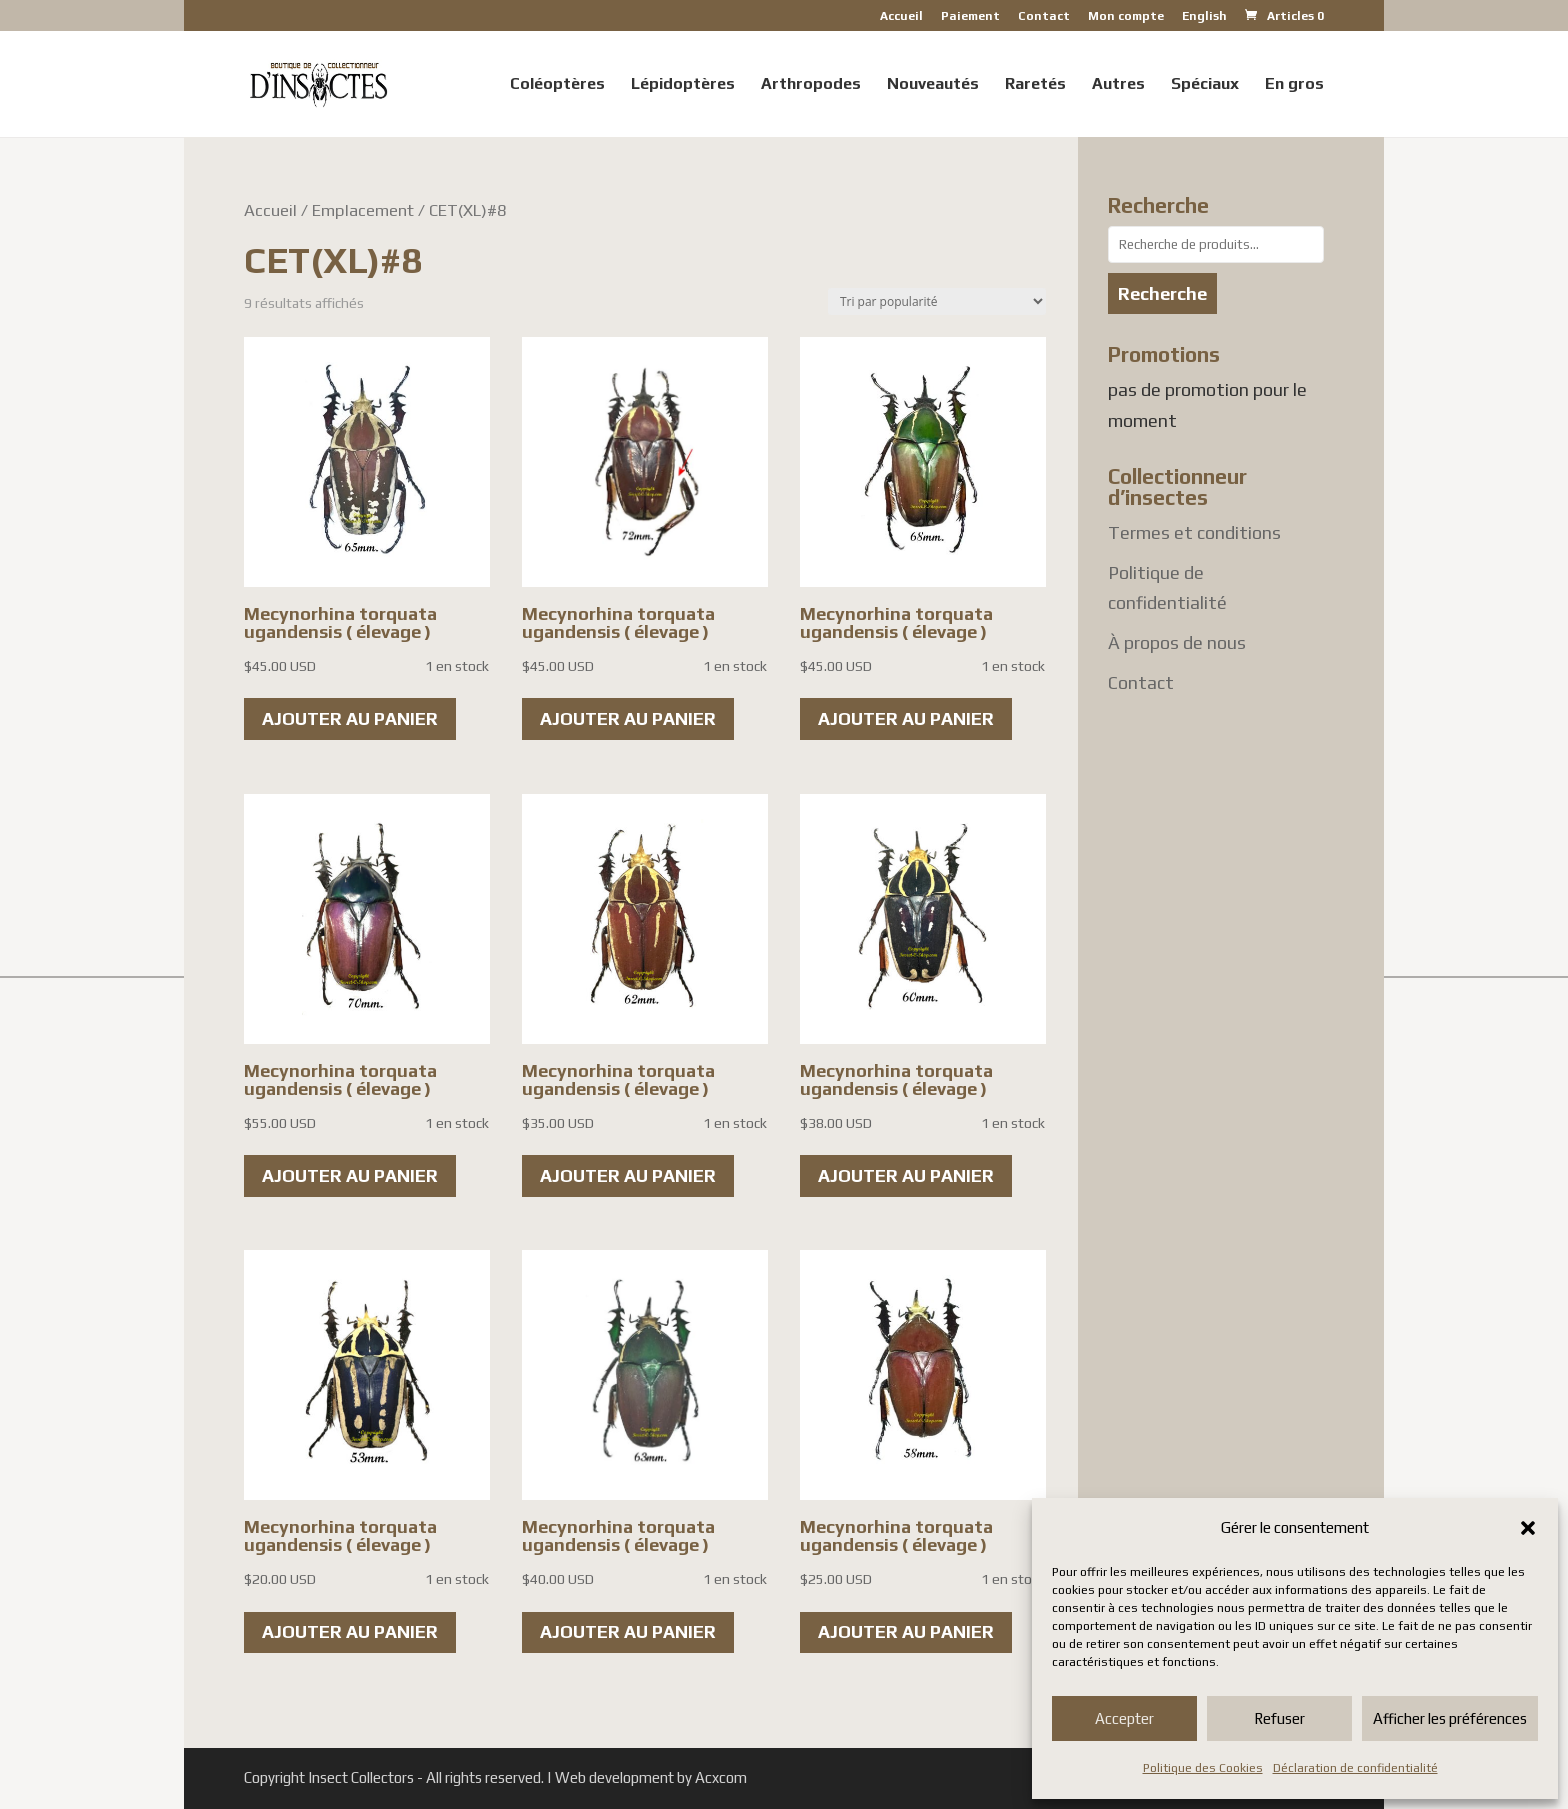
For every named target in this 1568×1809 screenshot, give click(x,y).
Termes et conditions (1194, 532)
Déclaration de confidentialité (1355, 1768)
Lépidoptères (683, 85)
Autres (1118, 85)
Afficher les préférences (1450, 1718)
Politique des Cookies (1203, 1768)
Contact (1044, 16)
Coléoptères (557, 85)
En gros (1294, 85)
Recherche (1162, 293)
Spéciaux (1205, 85)
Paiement (970, 16)
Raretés (1035, 85)
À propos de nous (1177, 642)
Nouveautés (933, 85)
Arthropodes (811, 85)
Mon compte (1126, 16)
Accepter (1124, 1718)
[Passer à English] (1204, 20)
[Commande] (937, 301)
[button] (1528, 1528)
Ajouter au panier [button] (350, 718)
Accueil (901, 16)
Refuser (1279, 1718)
